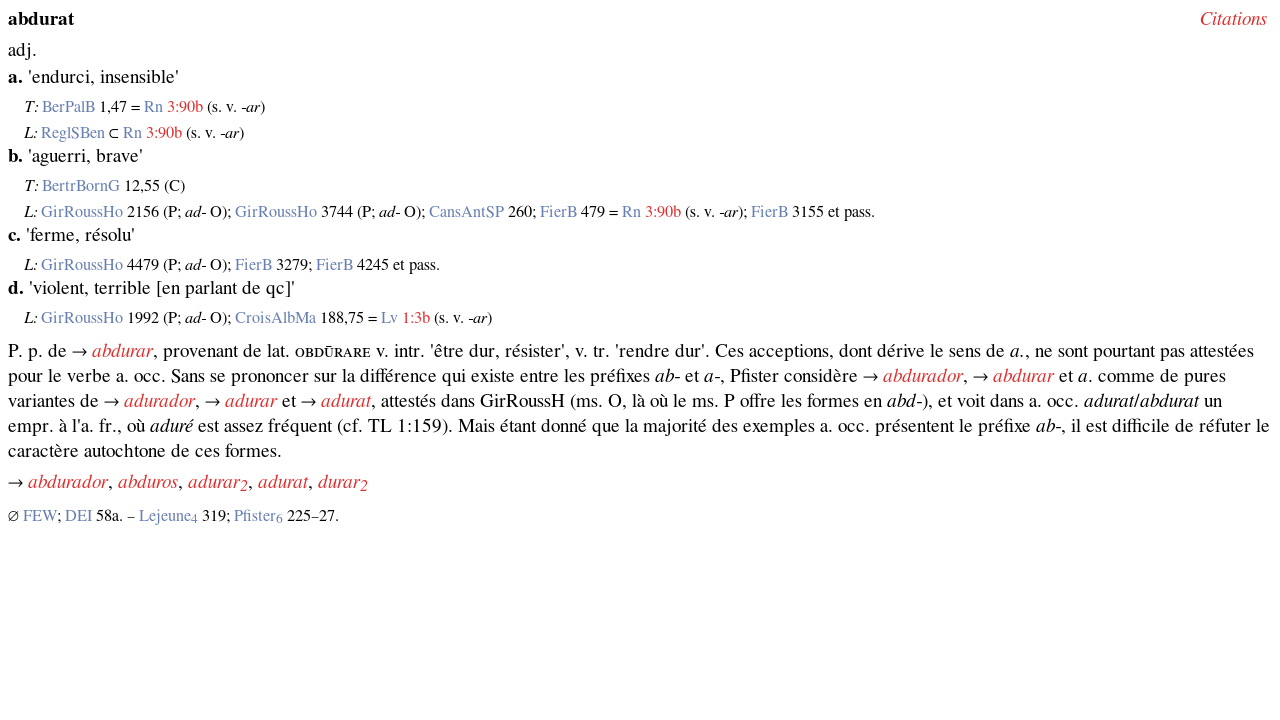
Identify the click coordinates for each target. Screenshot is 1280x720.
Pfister (258, 516)
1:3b (416, 318)
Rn (153, 107)
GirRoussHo (82, 212)
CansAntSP (466, 212)
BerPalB (68, 107)
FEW (40, 516)
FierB (558, 212)
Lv (389, 318)
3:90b (185, 107)
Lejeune (168, 516)
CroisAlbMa (275, 318)
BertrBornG (81, 186)
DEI (78, 516)
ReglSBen (73, 133)
